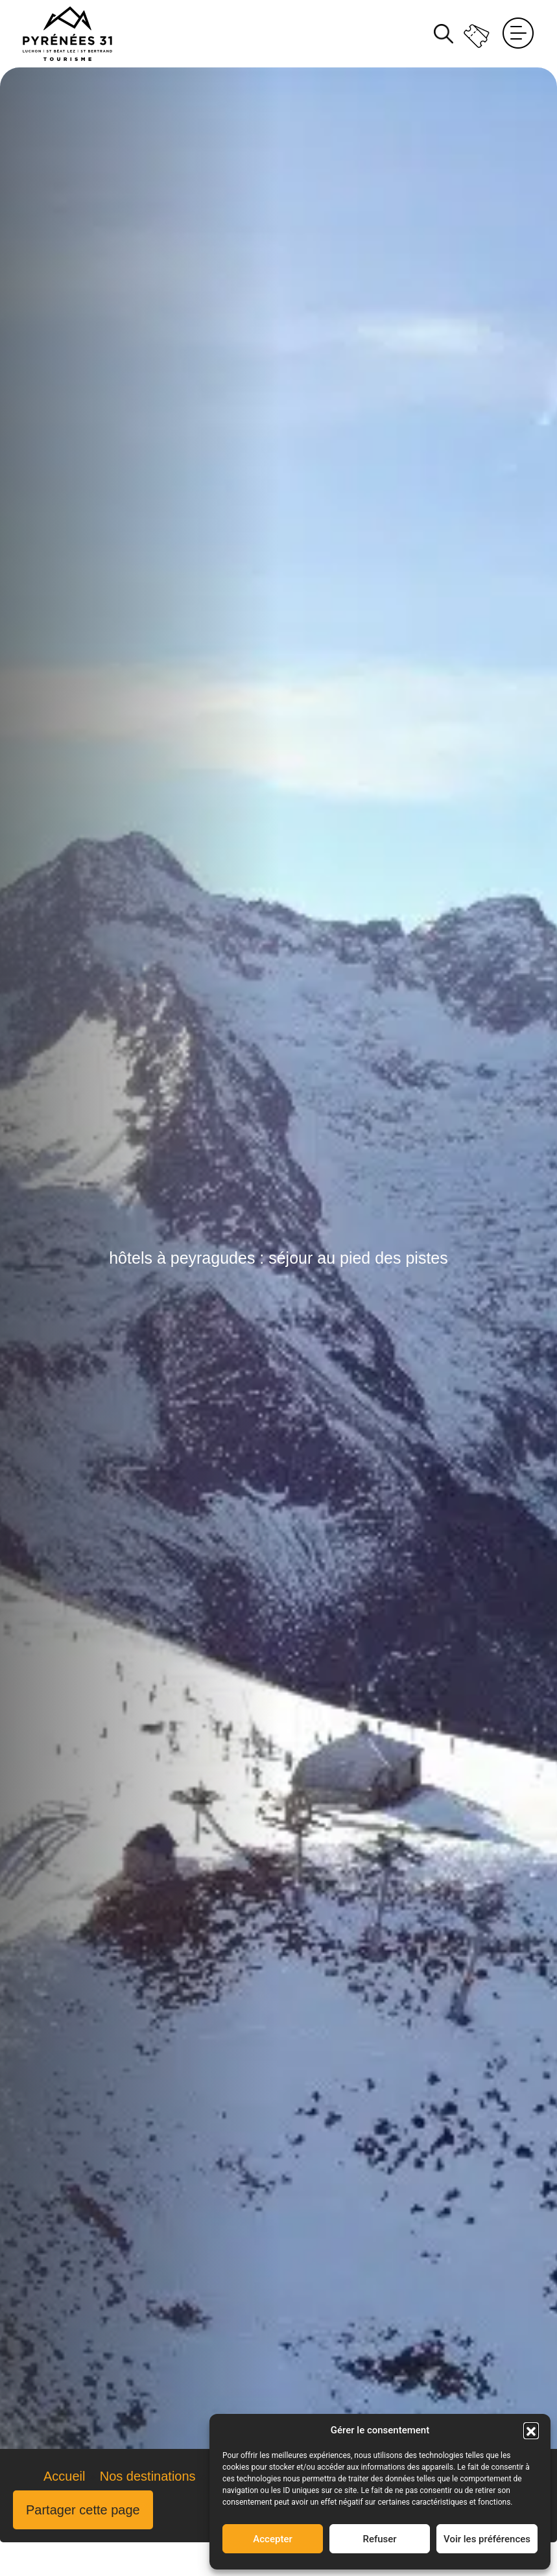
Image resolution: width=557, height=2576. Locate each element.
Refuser (379, 2539)
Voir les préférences (487, 2539)
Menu (518, 34)
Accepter (272, 2539)
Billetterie (477, 33)
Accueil (64, 2476)
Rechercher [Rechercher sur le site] (443, 33)
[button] (531, 2430)
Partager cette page (83, 2510)
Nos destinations (148, 2476)
